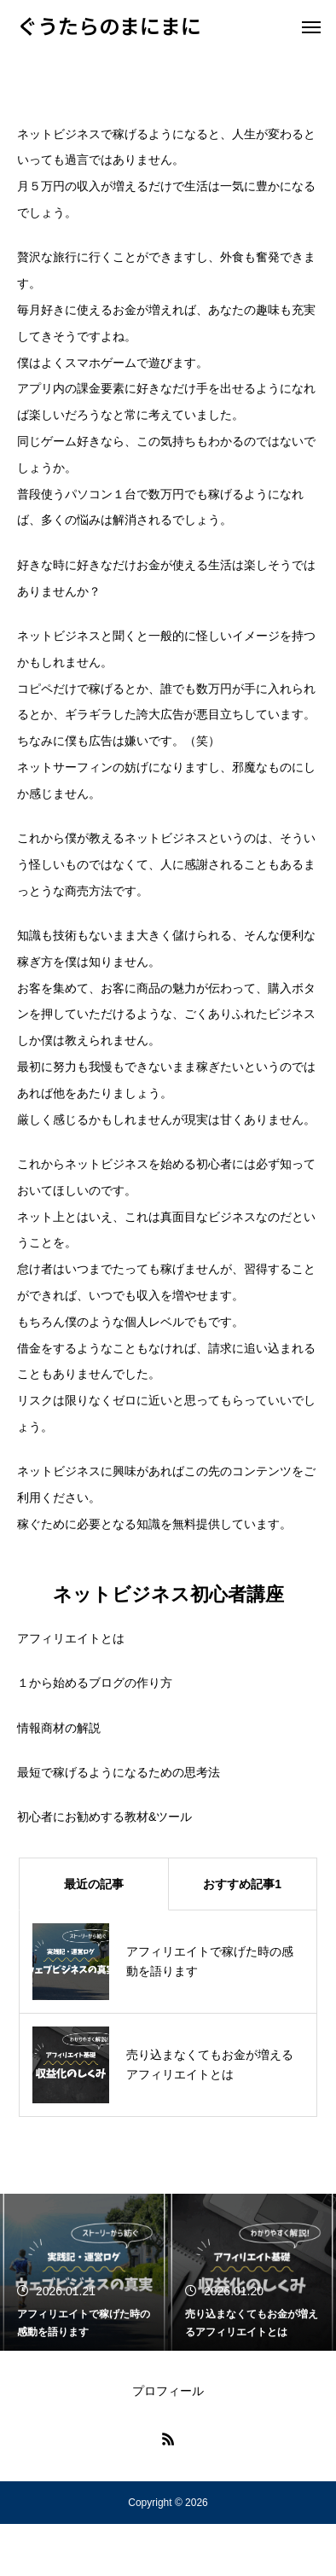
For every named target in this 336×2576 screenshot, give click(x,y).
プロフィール (168, 2391)
